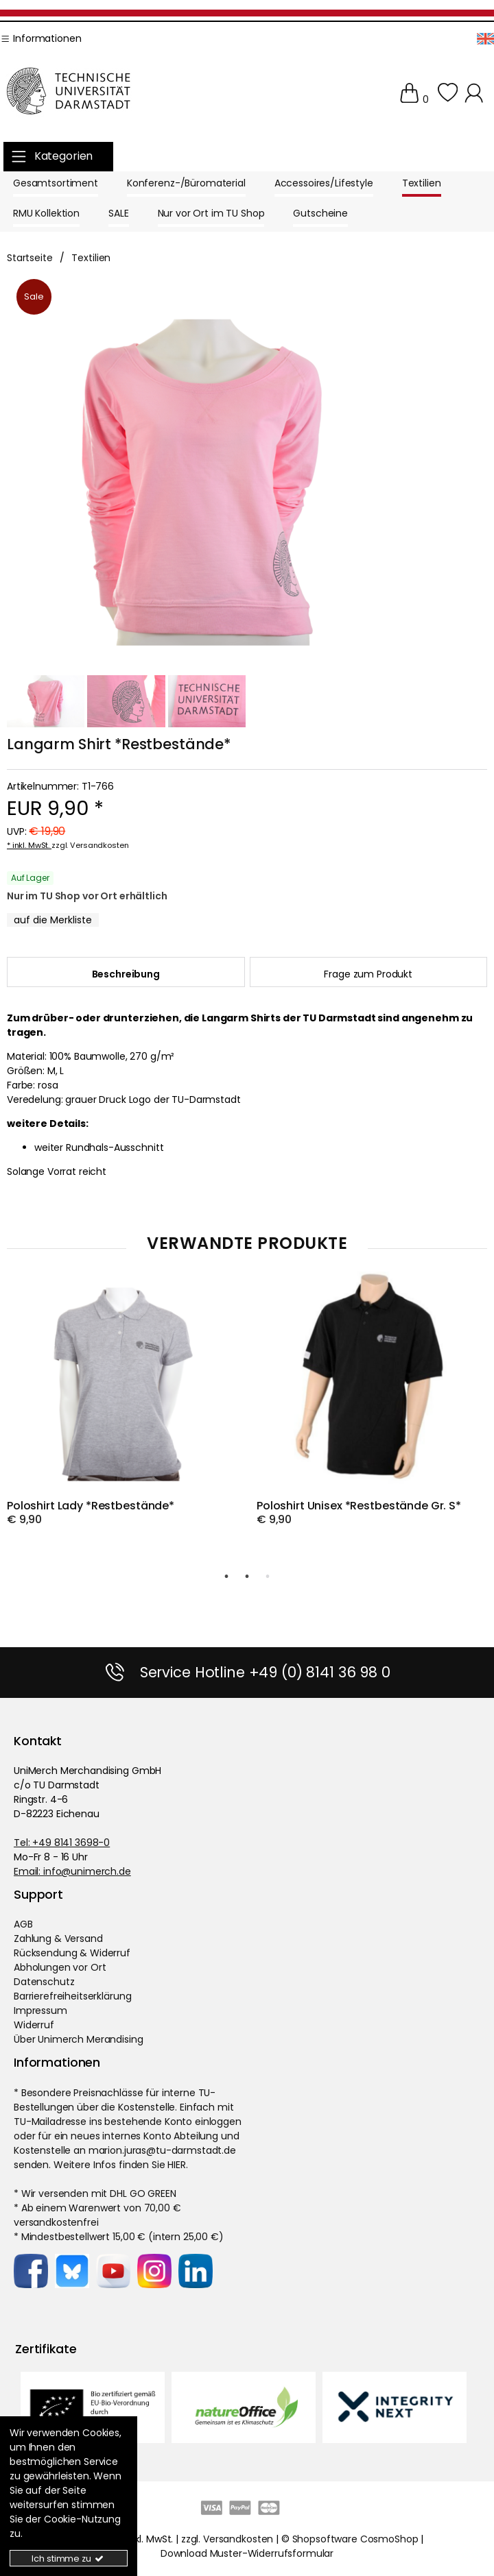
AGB (23, 1923)
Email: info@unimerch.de (72, 1871)
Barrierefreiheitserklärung (72, 1995)
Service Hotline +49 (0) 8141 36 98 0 (265, 1671)
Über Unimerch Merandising (78, 2038)
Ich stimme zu (68, 2558)
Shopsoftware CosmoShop (355, 2538)
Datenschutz (44, 1981)
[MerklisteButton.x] (53, 920)
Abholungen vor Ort (60, 1966)
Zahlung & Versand (58, 1938)
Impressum (40, 2010)
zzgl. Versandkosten (89, 845)
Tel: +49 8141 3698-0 (62, 1842)
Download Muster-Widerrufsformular (247, 2553)
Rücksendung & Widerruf (72, 1952)
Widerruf (34, 2024)
